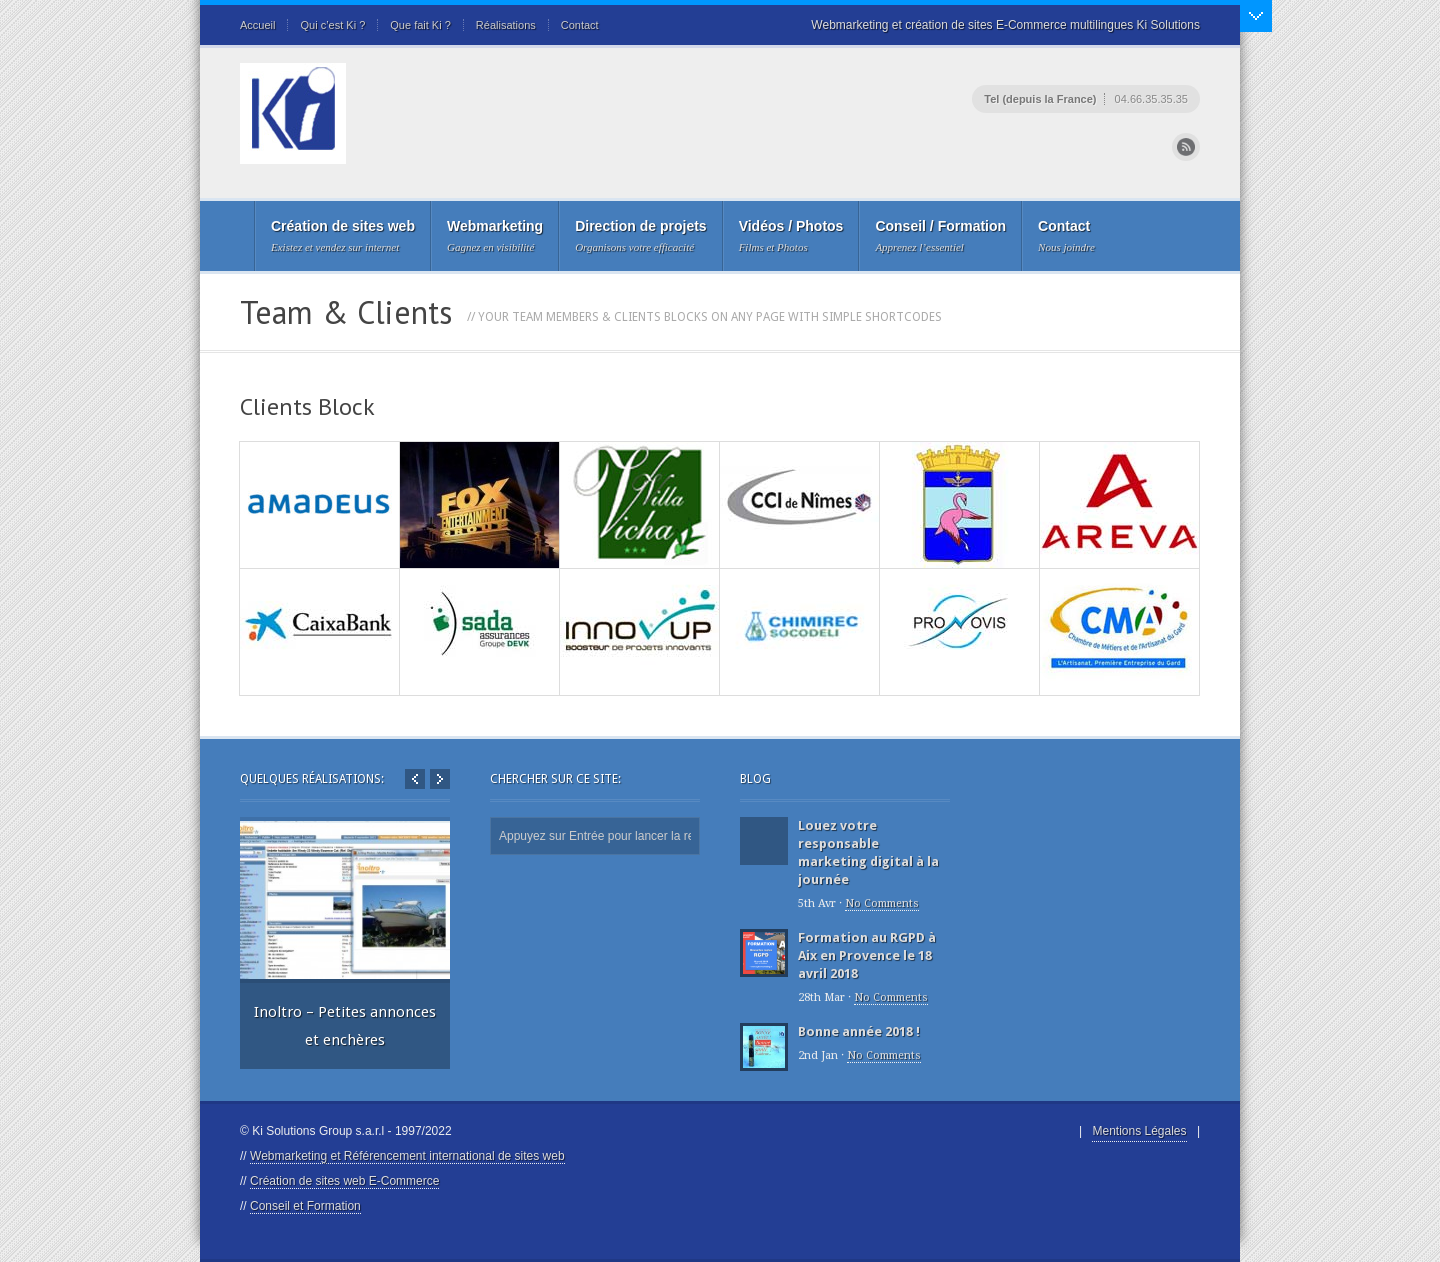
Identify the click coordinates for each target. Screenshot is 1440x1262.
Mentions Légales (1139, 1131)
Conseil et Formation (305, 1206)
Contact (580, 25)
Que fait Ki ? (420, 25)
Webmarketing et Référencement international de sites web (407, 1156)
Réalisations (506, 25)
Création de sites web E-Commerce (344, 1181)
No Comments (882, 903)
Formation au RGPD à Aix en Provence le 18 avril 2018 (867, 955)
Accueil (257, 25)
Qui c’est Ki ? (332, 25)
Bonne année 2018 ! (859, 1031)
